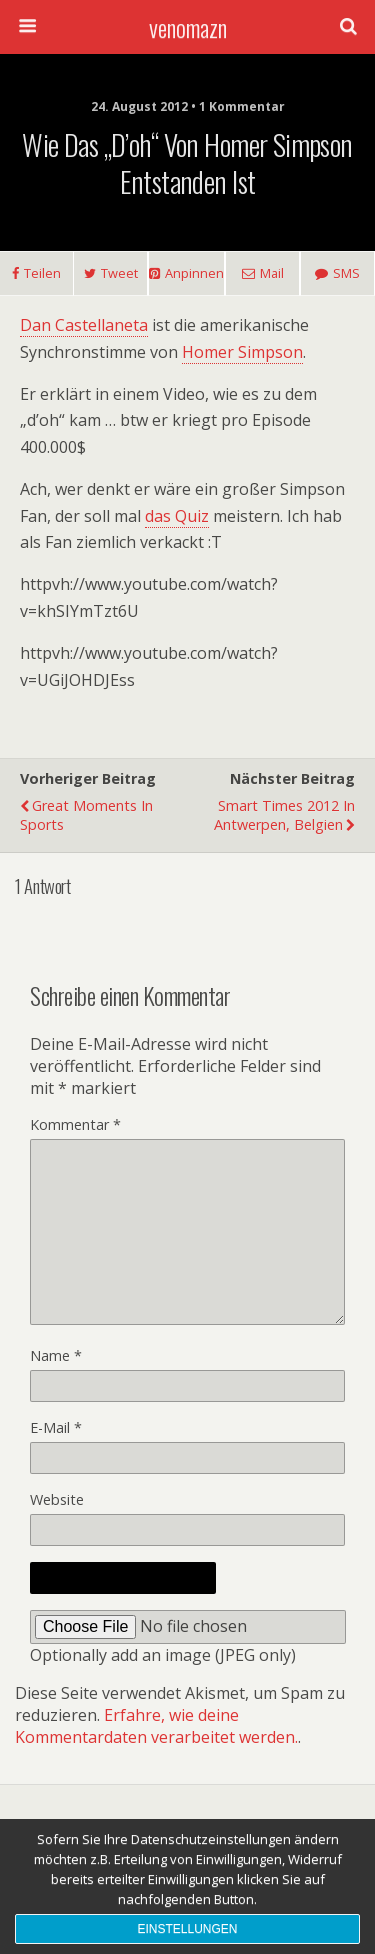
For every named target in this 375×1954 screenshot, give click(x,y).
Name (56, 1355)
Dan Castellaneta (84, 325)
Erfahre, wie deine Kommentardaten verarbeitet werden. (156, 1726)
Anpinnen (194, 273)
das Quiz (177, 516)
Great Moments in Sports (86, 815)
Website (57, 1499)
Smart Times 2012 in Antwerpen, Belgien (284, 815)
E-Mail (56, 1427)
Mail (272, 273)
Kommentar (75, 1124)
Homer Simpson (242, 352)
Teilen (42, 273)
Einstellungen (187, 1929)
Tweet (119, 273)
